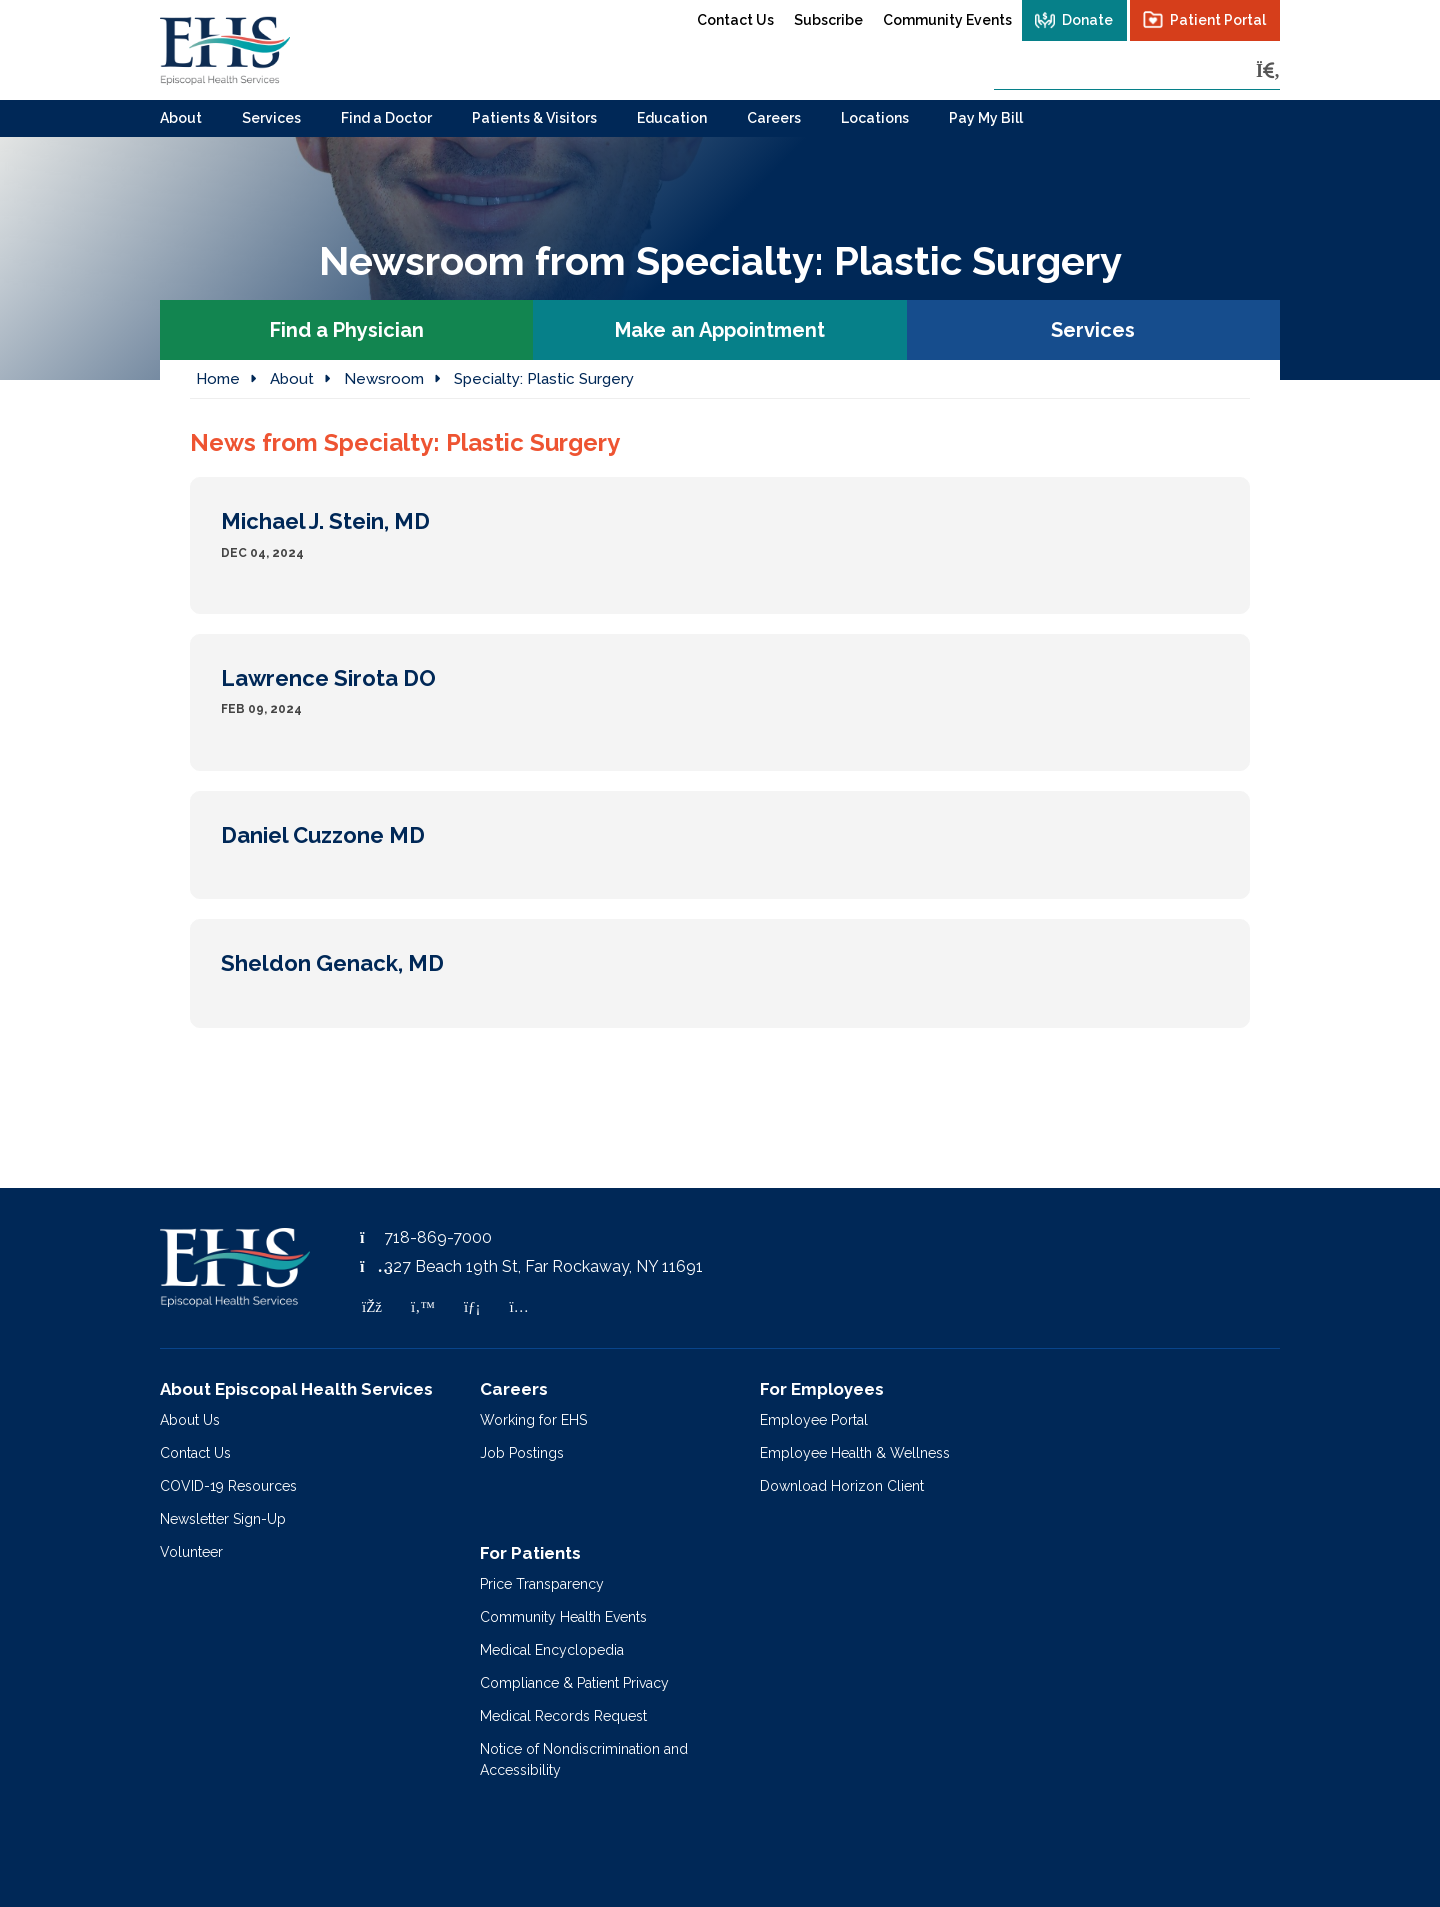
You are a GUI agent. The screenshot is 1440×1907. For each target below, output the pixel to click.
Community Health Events (563, 1617)
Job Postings (522, 1453)
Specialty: (544, 379)
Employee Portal (814, 1420)
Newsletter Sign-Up (223, 1519)
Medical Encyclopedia (552, 1650)
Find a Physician (347, 330)
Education (672, 118)
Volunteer (191, 1552)
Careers (774, 118)
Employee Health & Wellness (855, 1453)
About (181, 118)
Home (218, 379)
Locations (875, 118)
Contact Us (735, 20)
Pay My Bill (986, 118)
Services (271, 118)
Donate (1087, 20)
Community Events (947, 20)
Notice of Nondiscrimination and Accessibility (584, 1759)
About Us (190, 1420)
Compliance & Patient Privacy (574, 1683)
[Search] (1268, 70)
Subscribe (828, 20)
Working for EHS (533, 1420)
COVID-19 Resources (228, 1486)
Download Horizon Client (842, 1486)
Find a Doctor (386, 118)
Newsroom (384, 379)
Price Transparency (542, 1584)
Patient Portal (1218, 20)
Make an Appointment (720, 330)
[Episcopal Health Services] (225, 50)
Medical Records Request (563, 1716)
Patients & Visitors (534, 118)
